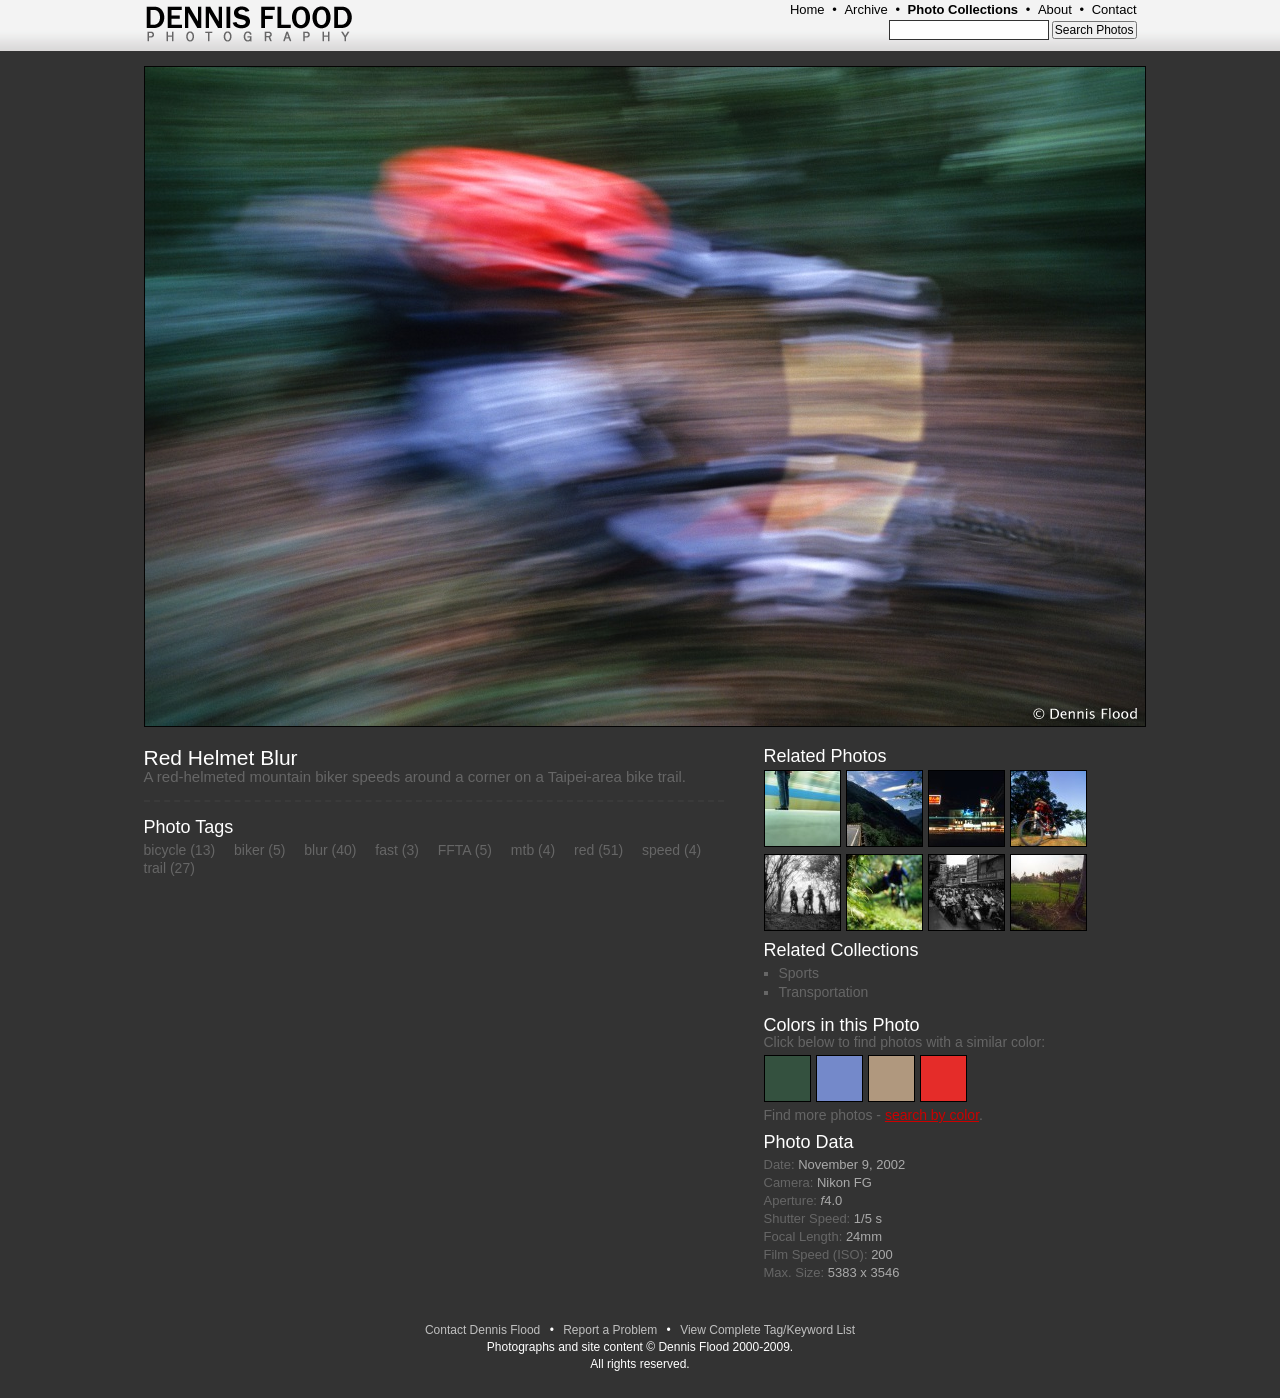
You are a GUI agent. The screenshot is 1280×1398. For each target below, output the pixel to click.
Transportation (824, 992)
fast (386, 850)
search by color (932, 1115)
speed (661, 850)
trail (155, 868)
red (584, 850)
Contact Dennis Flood (482, 1330)
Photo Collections (963, 9)
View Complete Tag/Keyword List (767, 1330)
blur (315, 850)
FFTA (454, 850)
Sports (799, 973)
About (1055, 9)
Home (807, 9)
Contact (1114, 9)
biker (249, 850)
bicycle (165, 850)
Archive (865, 9)
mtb (522, 850)
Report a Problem (610, 1330)
